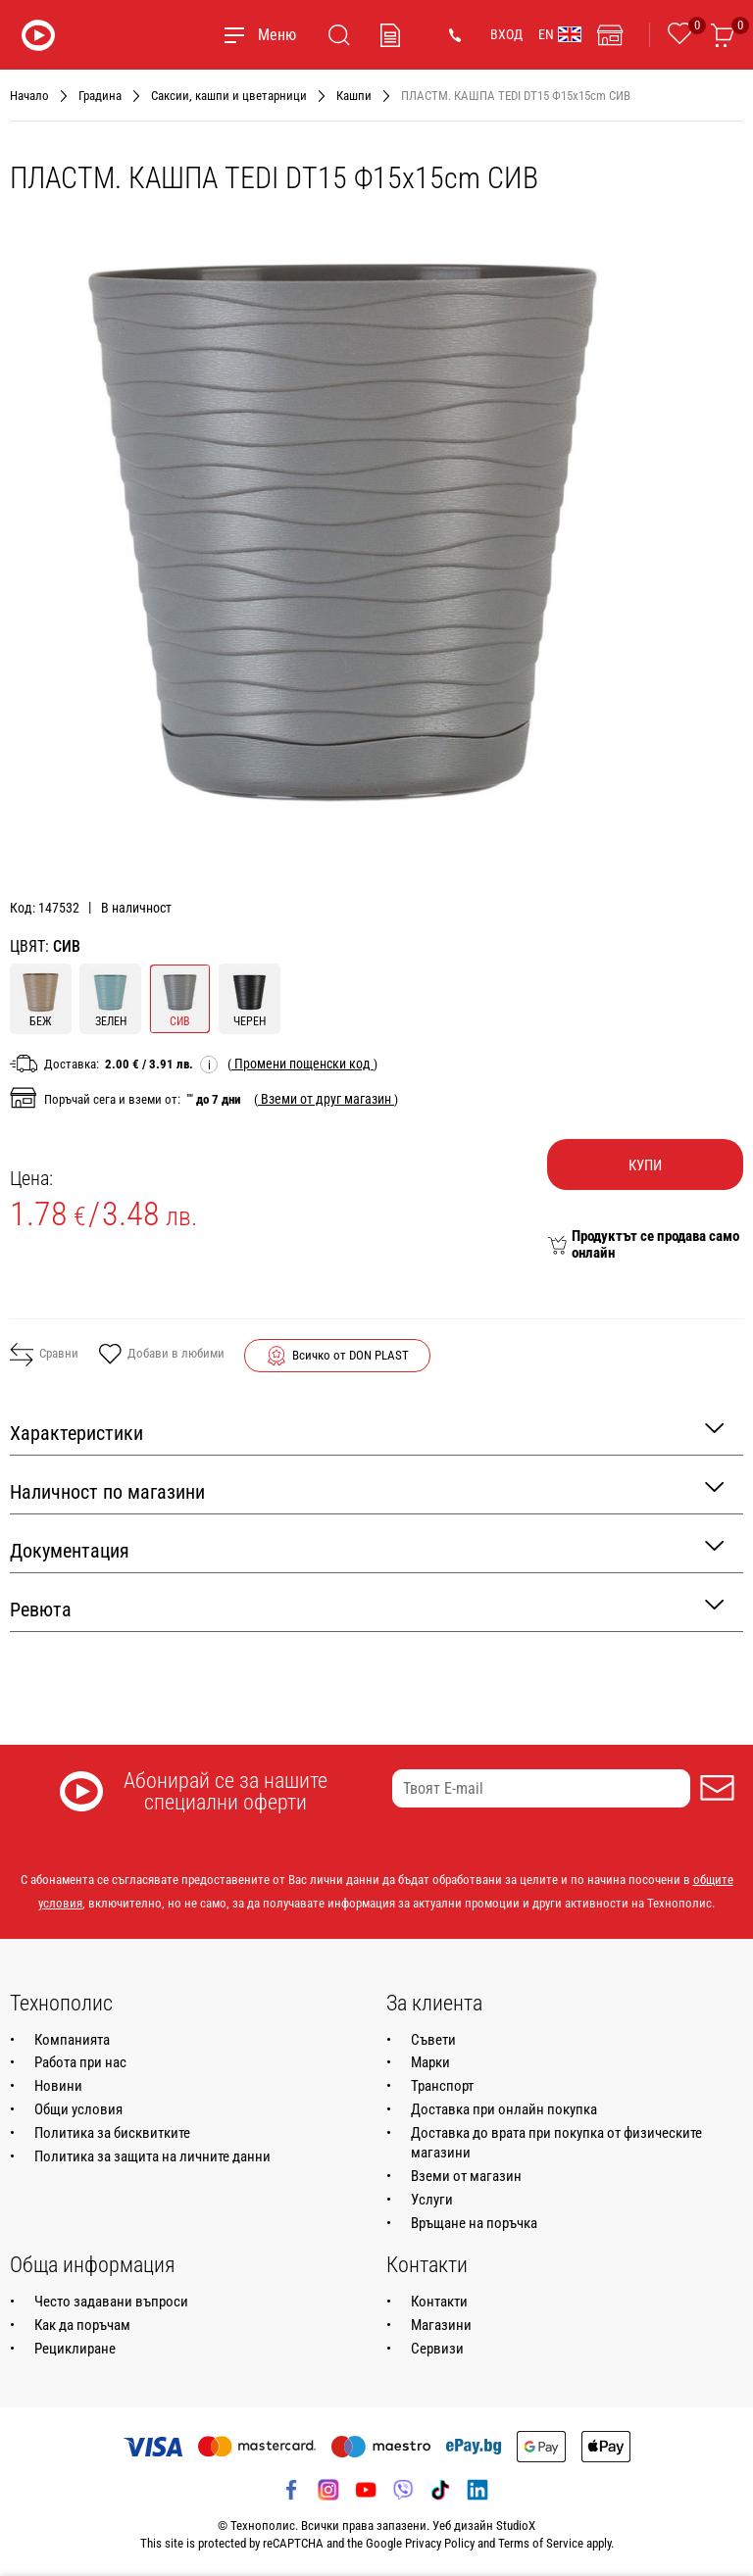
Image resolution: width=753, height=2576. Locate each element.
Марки (430, 2062)
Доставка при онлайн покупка (504, 2109)
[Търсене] (339, 35)
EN (559, 34)
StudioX (515, 2525)
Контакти (439, 2301)
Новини (58, 2086)
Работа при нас (80, 2062)
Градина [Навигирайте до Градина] (100, 95)
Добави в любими (161, 1355)
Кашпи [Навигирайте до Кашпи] (354, 95)
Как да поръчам (82, 2325)
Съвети (433, 2040)
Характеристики (367, 1431)
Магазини (441, 2325)
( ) (302, 1063)
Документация (367, 1549)
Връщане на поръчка (474, 2223)
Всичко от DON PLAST (350, 1355)
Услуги (432, 2199)
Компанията (72, 2040)
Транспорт (442, 2086)
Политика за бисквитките (112, 2133)
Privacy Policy (440, 2543)
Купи (645, 1165)
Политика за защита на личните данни (152, 2156)
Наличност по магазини (367, 1490)
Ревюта (367, 1608)
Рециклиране (75, 2348)
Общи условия (78, 2109)
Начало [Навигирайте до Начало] (29, 95)
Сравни (44, 1354)
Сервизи (437, 2348)
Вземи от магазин (466, 2176)
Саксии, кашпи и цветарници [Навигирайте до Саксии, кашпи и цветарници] (229, 95)
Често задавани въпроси (111, 2301)
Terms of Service (540, 2543)
